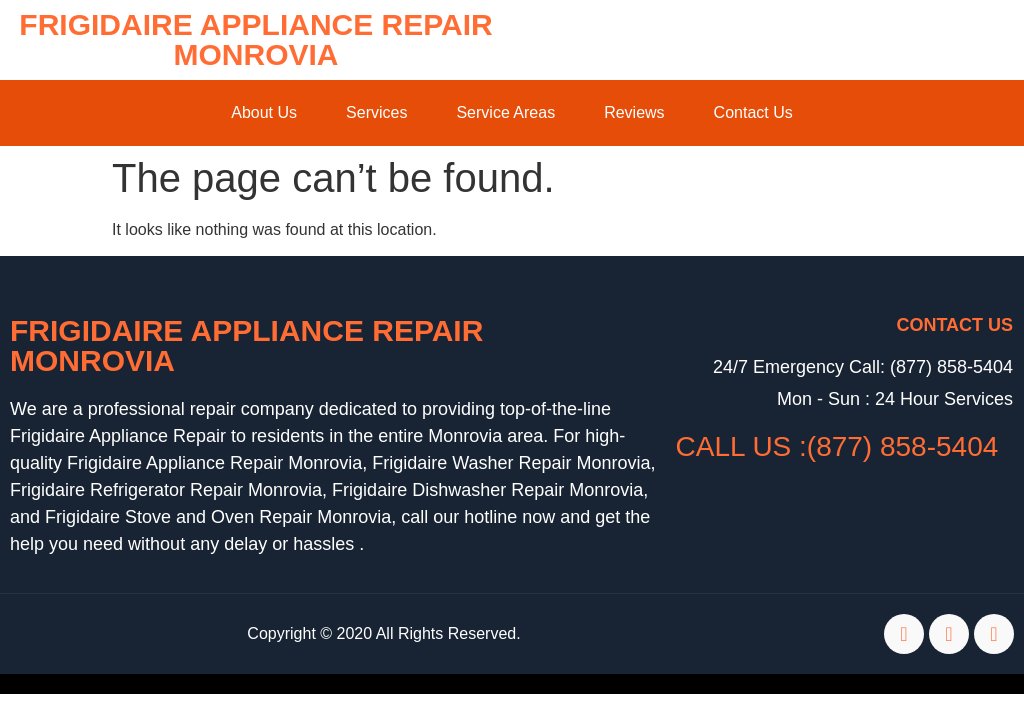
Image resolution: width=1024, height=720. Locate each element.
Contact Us (753, 112)
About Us (264, 112)
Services (376, 112)
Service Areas (505, 112)
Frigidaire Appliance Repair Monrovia (255, 39)
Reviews (634, 112)
